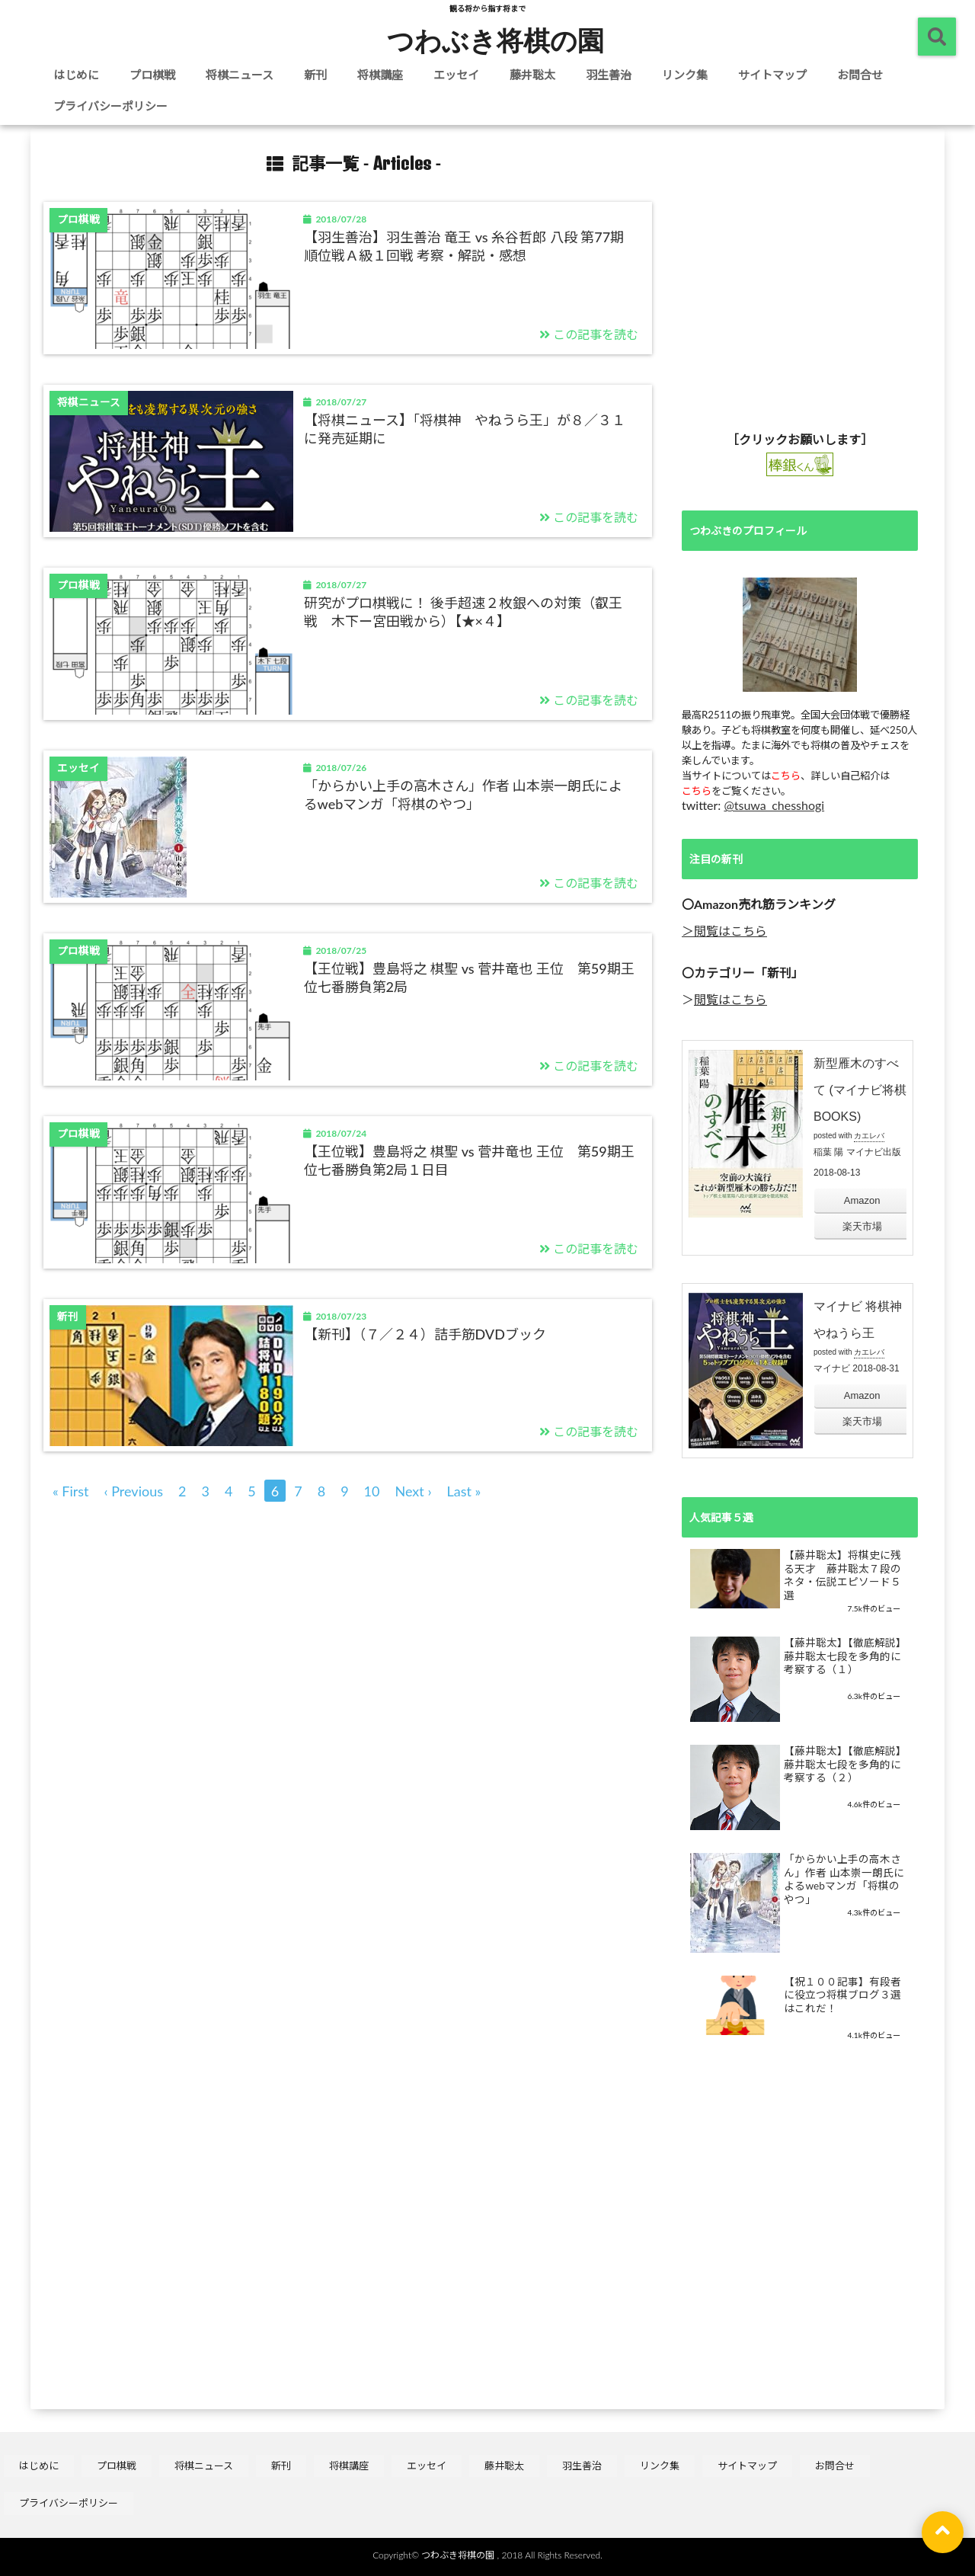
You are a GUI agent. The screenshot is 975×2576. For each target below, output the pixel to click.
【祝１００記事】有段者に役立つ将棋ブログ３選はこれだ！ (842, 1995)
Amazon (862, 1200)
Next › (413, 1491)
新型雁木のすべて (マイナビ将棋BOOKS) (860, 1090)
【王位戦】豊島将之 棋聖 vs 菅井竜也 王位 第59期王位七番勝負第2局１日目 (469, 1160)
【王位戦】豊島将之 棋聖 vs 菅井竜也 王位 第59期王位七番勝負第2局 (469, 977)
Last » (463, 1491)
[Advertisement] (800, 289)
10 (372, 1491)
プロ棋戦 (152, 75)
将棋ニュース (239, 75)
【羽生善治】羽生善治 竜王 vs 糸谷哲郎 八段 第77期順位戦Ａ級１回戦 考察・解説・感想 (464, 246)
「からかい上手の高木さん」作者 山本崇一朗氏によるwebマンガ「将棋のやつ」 (463, 794)
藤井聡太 (532, 75)
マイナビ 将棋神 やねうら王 (858, 1319)
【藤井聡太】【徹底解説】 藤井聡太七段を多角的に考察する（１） (845, 1656)
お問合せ (860, 75)
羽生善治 (608, 75)
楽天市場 (862, 1226)
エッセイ (456, 75)
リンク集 (685, 75)
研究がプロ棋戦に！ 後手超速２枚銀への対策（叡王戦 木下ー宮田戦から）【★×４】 (463, 611)
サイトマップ (772, 75)
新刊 (315, 75)
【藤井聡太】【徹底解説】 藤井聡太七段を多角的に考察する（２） (845, 1764)
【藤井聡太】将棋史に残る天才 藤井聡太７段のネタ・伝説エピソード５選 (842, 1575)
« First (71, 1491)
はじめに (76, 75)
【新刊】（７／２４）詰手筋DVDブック (425, 1334)
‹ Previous (133, 1491)
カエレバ (869, 1135)
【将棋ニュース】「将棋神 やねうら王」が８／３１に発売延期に (464, 428)
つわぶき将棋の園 (495, 39)
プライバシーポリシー (110, 106)
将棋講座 (380, 75)
